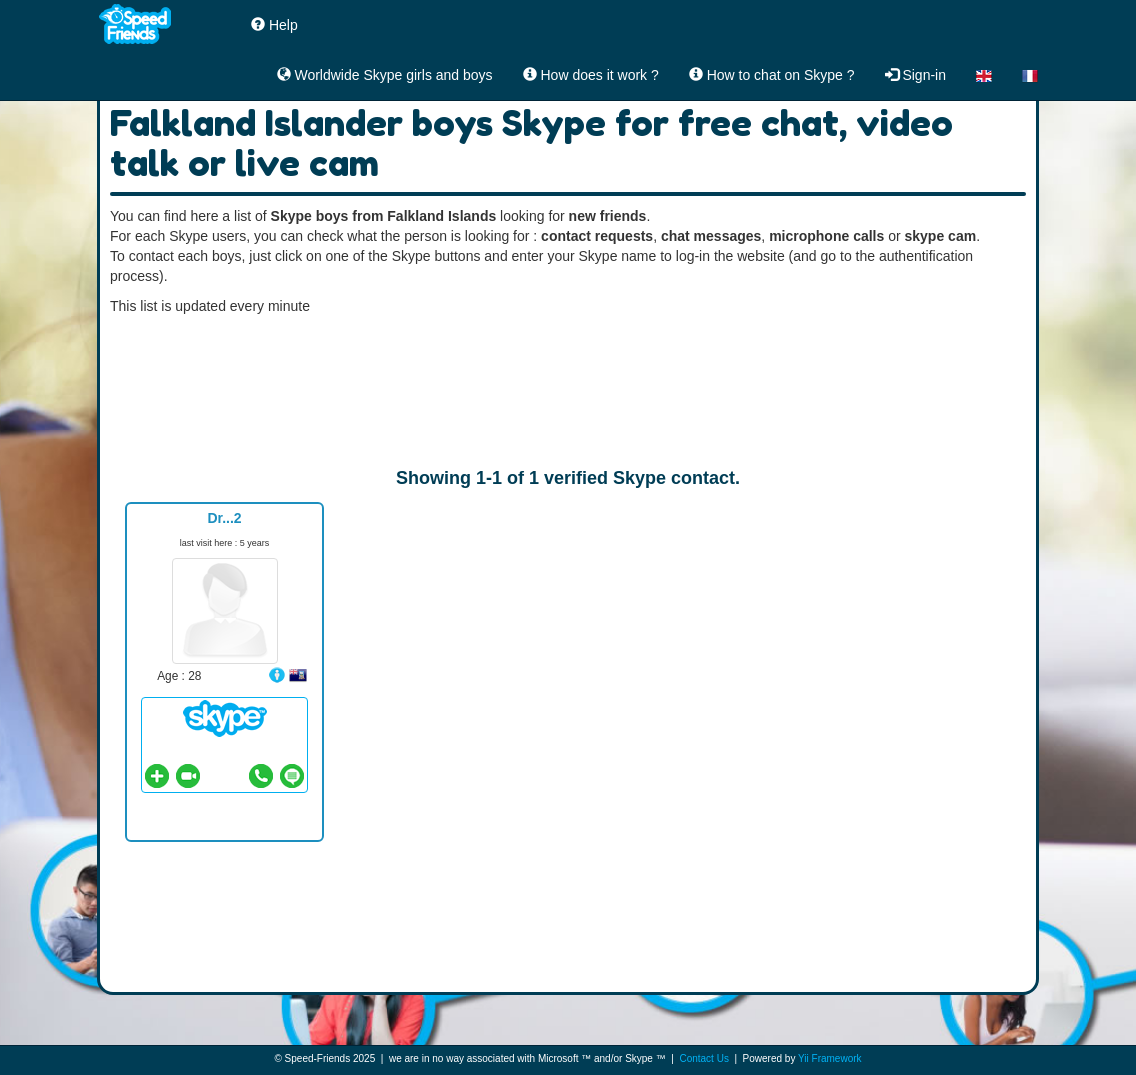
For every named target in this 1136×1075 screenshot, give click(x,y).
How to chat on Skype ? (772, 75)
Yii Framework (830, 1058)
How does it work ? (591, 75)
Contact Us (703, 1058)
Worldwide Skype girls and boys (385, 75)
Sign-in (915, 75)
